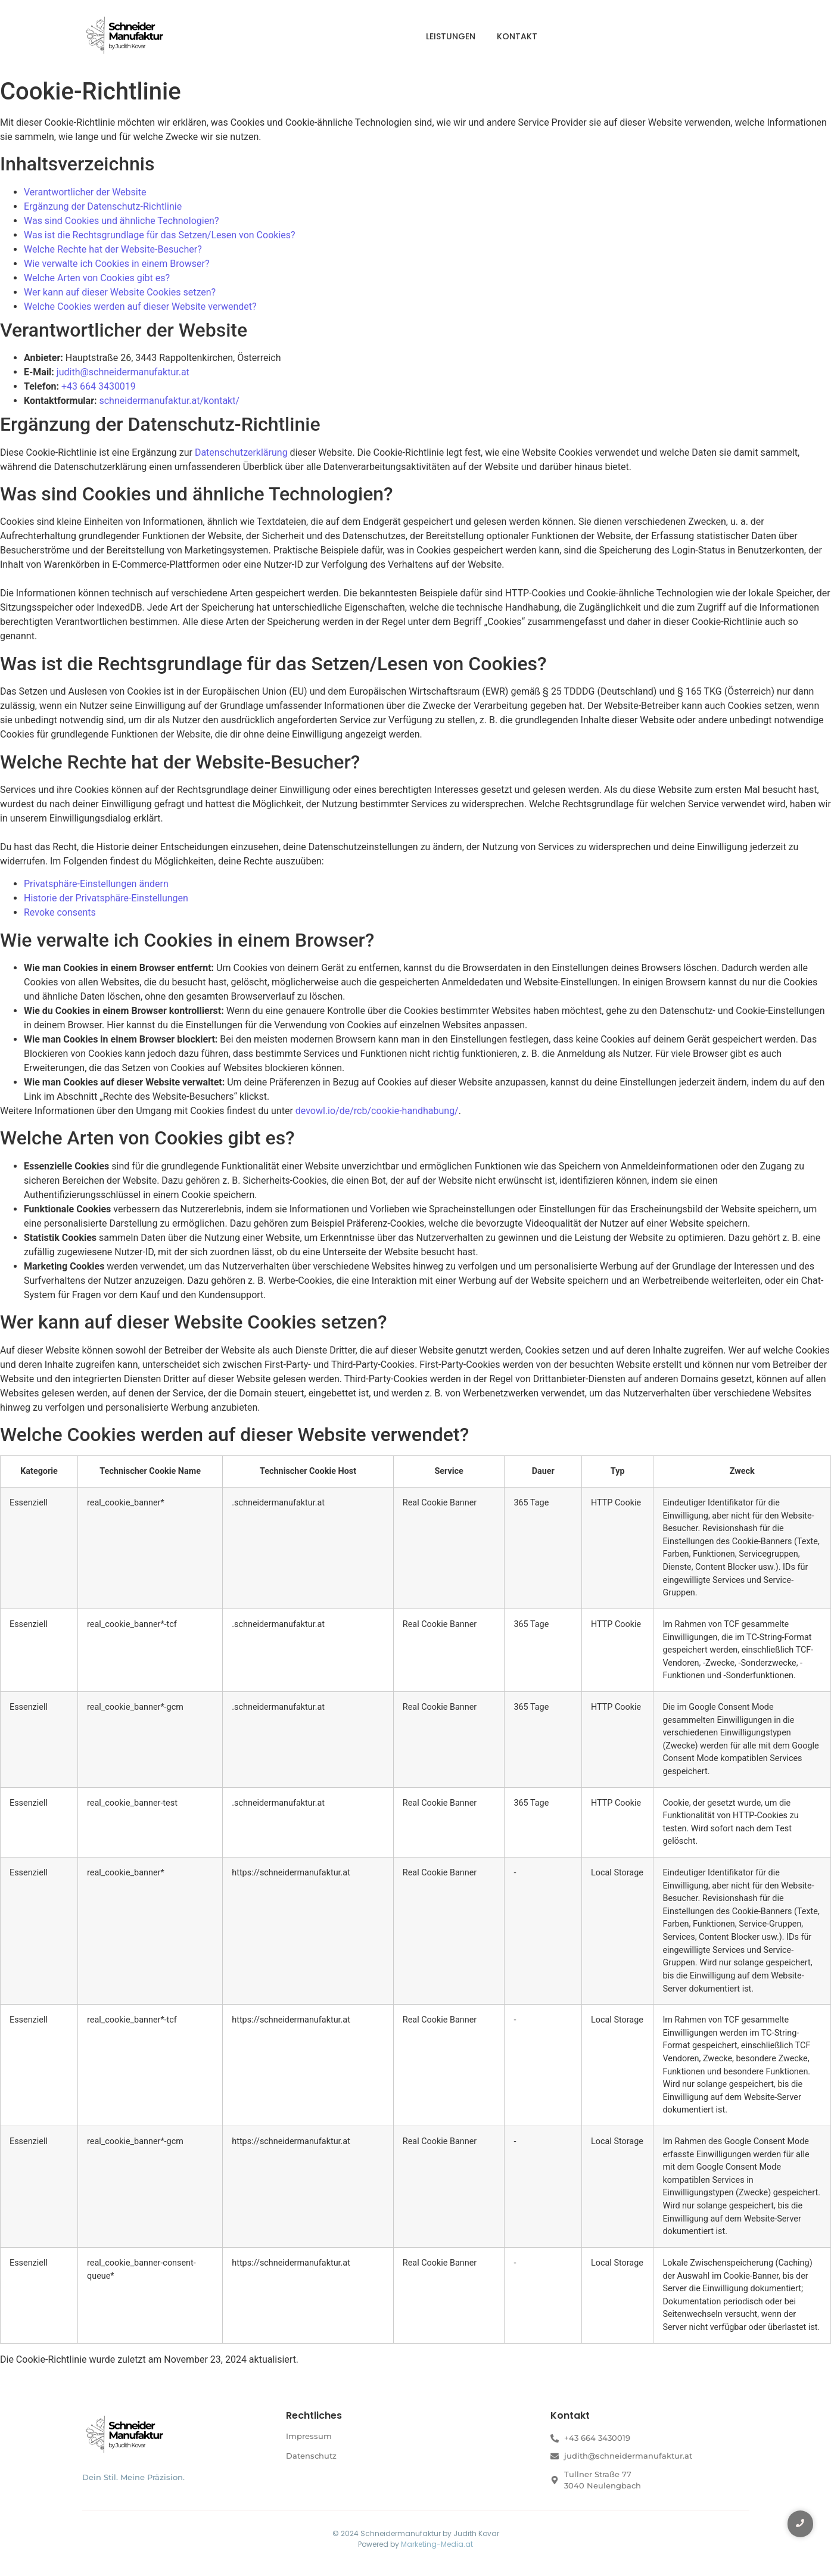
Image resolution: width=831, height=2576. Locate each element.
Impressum (309, 2436)
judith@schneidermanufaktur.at (123, 372)
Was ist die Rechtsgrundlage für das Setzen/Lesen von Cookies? (159, 235)
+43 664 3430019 (98, 386)
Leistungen (450, 36)
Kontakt (517, 36)
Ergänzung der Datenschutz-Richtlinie (103, 206)
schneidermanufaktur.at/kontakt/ (169, 400)
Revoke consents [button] (60, 912)
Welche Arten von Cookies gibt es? (97, 278)
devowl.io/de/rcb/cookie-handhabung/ (377, 1110)
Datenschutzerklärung (241, 452)
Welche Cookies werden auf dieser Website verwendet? (140, 306)
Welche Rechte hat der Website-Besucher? (113, 249)
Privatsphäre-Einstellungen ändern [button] (96, 883)
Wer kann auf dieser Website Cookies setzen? (120, 292)
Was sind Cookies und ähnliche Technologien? (121, 220)
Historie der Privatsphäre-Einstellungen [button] (106, 898)
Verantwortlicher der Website (85, 192)
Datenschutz (311, 2455)
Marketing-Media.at (437, 2544)
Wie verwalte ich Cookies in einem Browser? (116, 263)
